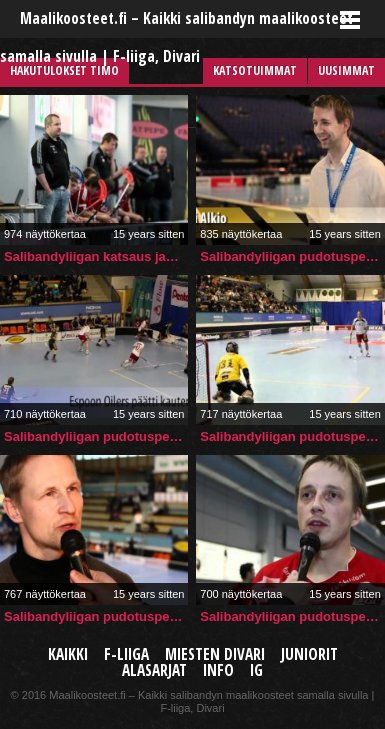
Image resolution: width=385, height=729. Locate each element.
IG (256, 670)
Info (218, 670)
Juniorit (309, 654)
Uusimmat (346, 70)
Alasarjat (154, 670)
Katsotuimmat (255, 70)
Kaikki (68, 654)
